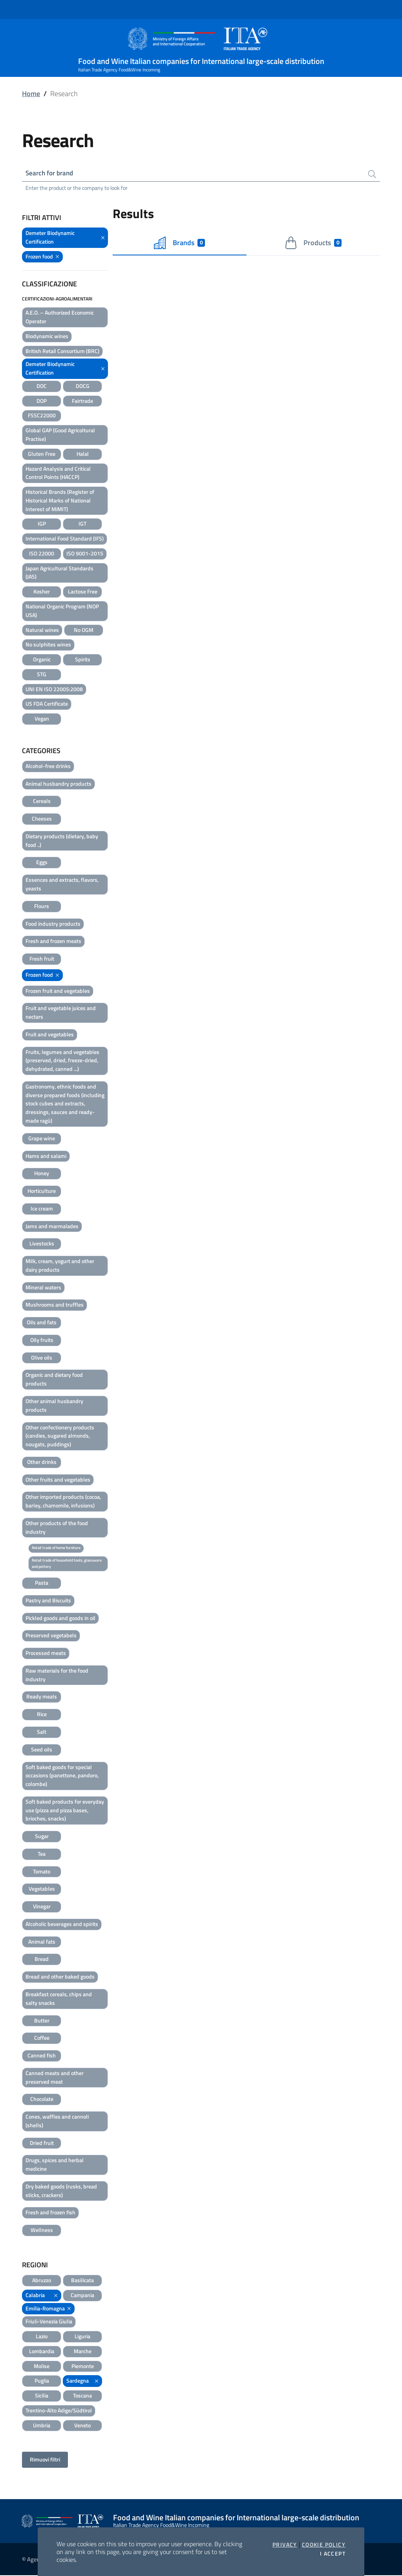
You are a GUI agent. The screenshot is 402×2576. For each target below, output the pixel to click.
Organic (42, 660)
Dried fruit (42, 2143)
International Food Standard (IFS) (65, 539)
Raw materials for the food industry (57, 1675)
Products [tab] (313, 243)
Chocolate (41, 2099)
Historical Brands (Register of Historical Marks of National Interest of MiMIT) (60, 501)
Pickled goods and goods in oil (60, 1619)
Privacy (284, 2544)
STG (41, 675)
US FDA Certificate (47, 704)
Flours (41, 907)
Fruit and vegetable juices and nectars (61, 1013)
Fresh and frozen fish (50, 2213)
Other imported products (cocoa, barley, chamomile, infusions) (63, 1501)
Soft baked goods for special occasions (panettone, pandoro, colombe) (62, 1776)
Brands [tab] (179, 243)
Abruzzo (41, 2281)
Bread (42, 1959)
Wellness (42, 2230)
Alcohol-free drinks (48, 767)
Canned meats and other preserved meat (55, 2078)
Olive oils (41, 1358)
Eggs (42, 863)
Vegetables (42, 1889)
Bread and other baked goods (60, 1977)
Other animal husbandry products (54, 1406)
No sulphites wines (48, 645)
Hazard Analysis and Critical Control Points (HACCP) (58, 473)
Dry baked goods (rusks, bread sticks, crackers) (61, 2191)
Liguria (82, 2337)
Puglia (42, 2381)
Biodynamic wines (47, 337)
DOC (42, 386)
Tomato (41, 1872)
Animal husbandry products (58, 784)
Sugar (42, 1837)
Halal (83, 454)
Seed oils (41, 1750)
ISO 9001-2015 (84, 554)
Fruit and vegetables (50, 1035)
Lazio (42, 2337)
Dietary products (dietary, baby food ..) (62, 841)
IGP (42, 524)
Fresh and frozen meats (53, 942)
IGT (82, 524)
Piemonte (82, 2366)
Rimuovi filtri (45, 2460)
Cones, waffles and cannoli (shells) (57, 2121)
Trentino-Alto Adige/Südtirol (59, 2411)
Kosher (41, 592)
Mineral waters (43, 1288)
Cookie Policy (323, 2544)
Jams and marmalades (52, 1226)
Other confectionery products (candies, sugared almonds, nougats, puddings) (60, 1436)
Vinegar (42, 1907)
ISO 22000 (41, 554)
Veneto (82, 2426)
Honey (41, 1174)
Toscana (82, 2396)
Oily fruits (41, 1340)
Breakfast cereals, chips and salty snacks (59, 1999)
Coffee (41, 2038)
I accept (332, 2553)
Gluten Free (41, 454)
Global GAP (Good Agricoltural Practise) (60, 435)
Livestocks (41, 1244)
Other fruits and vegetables (58, 1480)
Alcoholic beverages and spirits (62, 1925)
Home (31, 93)
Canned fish (41, 2056)
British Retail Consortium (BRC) (62, 352)
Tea (42, 1854)
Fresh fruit (41, 959)
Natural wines (42, 630)
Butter (41, 2021)
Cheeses (42, 819)
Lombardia (41, 2352)
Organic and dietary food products (54, 1379)
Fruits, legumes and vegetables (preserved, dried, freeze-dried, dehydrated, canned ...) (62, 1061)
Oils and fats (42, 1323)
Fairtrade (82, 401)
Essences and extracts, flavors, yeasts (62, 884)
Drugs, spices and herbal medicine (55, 2165)
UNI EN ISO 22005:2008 (54, 689)
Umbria (41, 2426)
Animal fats (41, 1942)
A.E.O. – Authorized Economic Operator (60, 317)
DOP (42, 401)
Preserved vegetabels (51, 1636)
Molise (41, 2366)
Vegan (42, 719)
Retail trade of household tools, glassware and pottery (67, 1564)
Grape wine (41, 1139)
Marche (82, 2352)
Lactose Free (82, 592)
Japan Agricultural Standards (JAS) (59, 573)
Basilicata (82, 2281)
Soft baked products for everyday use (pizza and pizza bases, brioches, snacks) (65, 1811)
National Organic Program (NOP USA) (62, 611)
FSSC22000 (42, 416)
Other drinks (42, 1462)
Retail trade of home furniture (56, 1548)
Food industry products (53, 924)
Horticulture (41, 1191)
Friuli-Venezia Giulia (49, 2322)
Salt (41, 1732)
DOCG (83, 386)
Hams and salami (46, 1156)
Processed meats (46, 1653)
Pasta (41, 1583)
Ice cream (42, 1209)
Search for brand (51, 173)
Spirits (82, 660)
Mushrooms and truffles (55, 1305)
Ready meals (41, 1697)
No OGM (83, 630)
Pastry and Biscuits (48, 1601)
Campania (82, 2296)
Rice (42, 1715)
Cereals (42, 801)
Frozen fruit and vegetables (58, 991)
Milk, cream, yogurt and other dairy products (60, 1266)
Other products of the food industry (57, 1528)
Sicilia (41, 2396)
